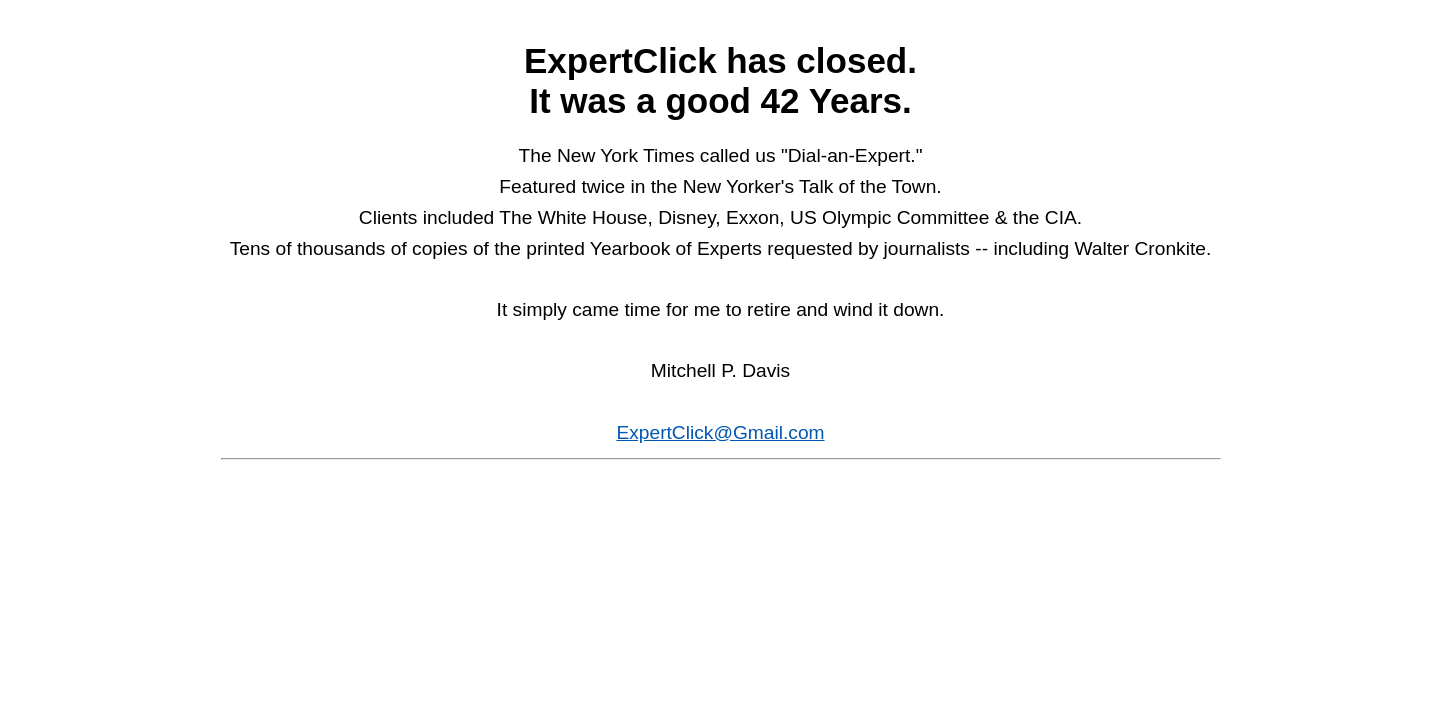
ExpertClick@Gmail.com (720, 432)
